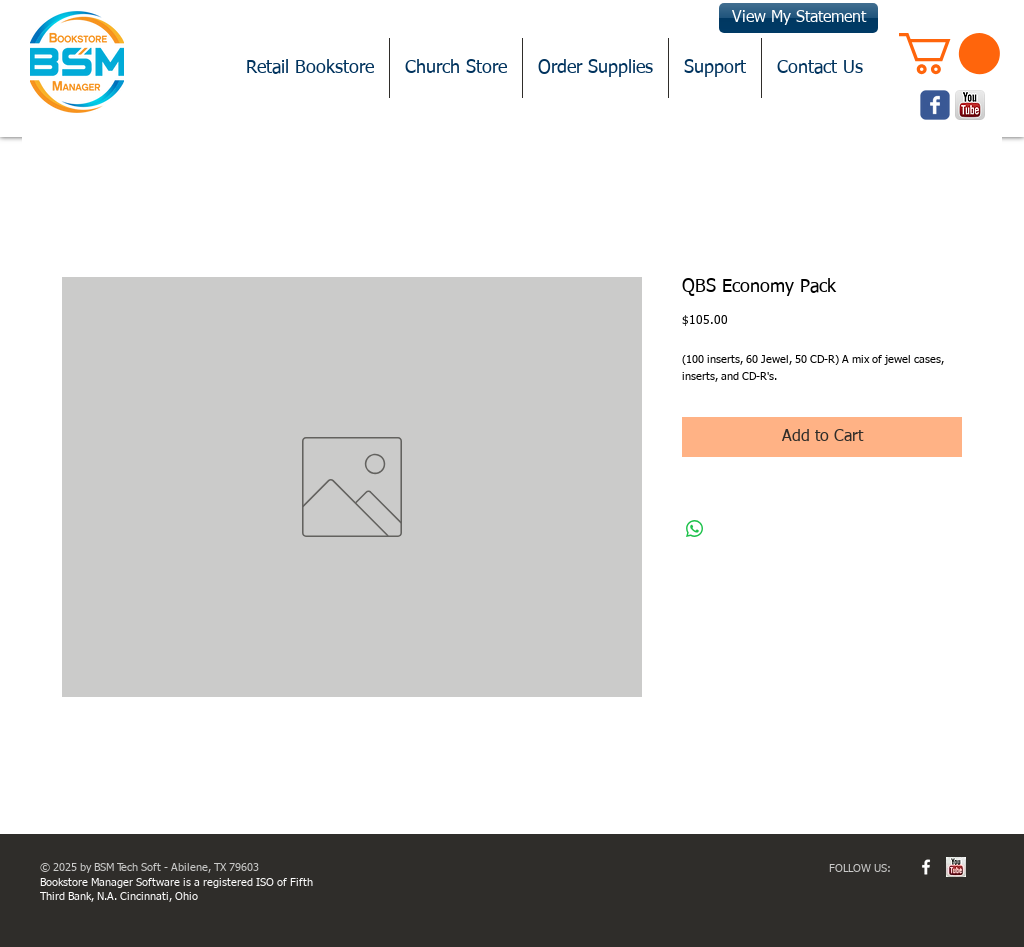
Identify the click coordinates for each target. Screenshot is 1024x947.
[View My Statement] (798, 18)
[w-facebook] (926, 867)
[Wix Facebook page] (935, 105)
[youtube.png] (970, 105)
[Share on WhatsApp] (695, 529)
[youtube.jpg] (956, 867)
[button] (949, 53)
